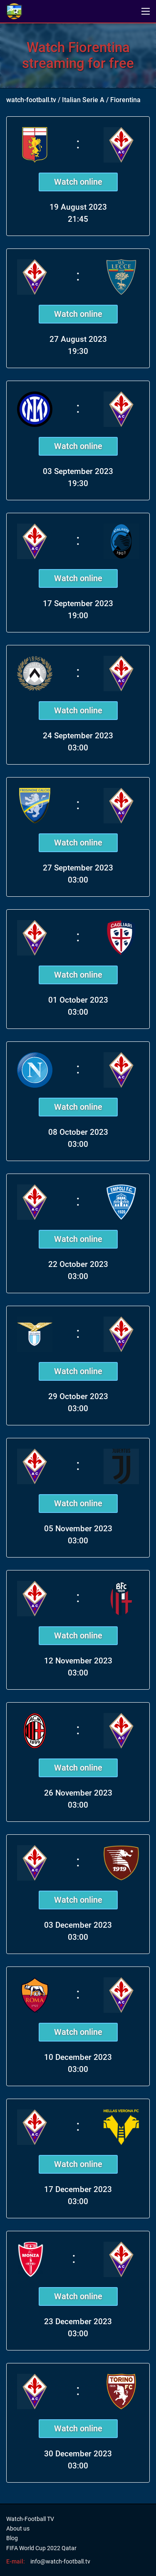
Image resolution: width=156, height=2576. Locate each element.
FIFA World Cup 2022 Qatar (41, 2548)
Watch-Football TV (30, 2519)
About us (18, 2528)
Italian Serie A (83, 100)
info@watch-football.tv (60, 2561)
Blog (12, 2538)
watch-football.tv (31, 100)
